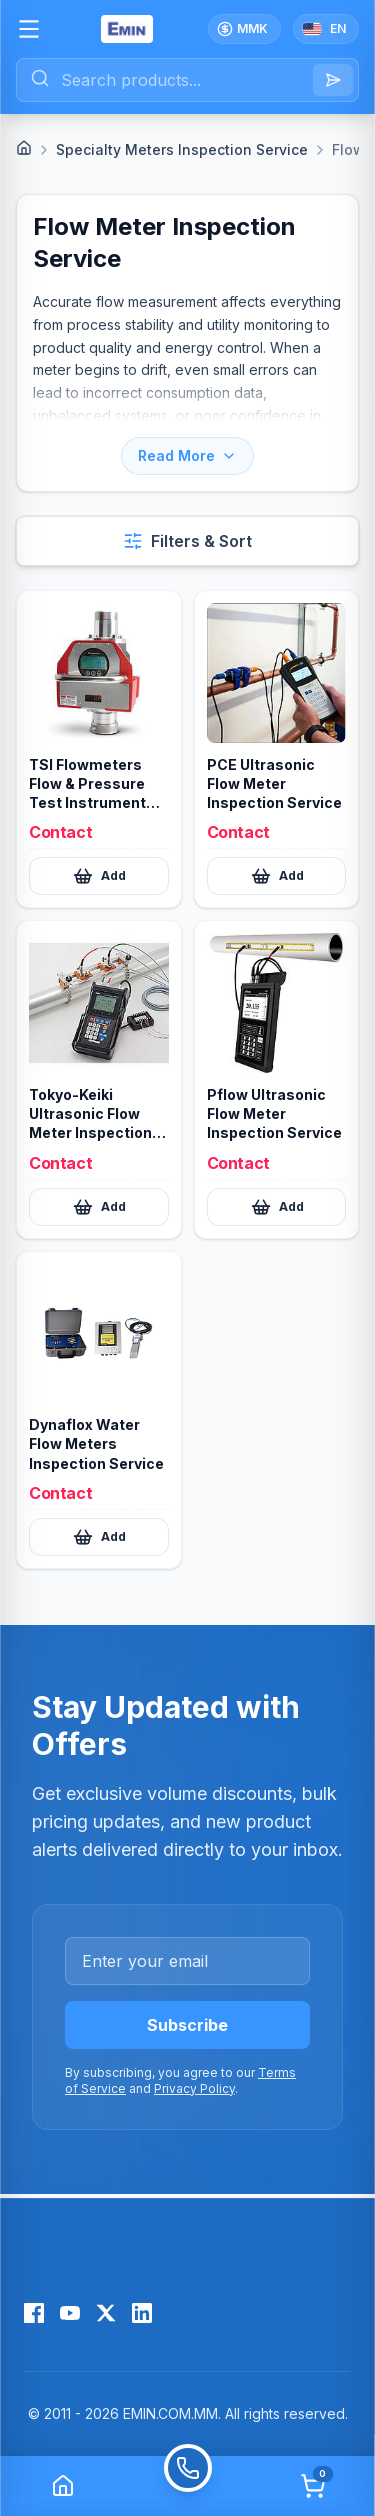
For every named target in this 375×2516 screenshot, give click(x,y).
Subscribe (187, 2025)
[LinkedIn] (142, 2313)
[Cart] (313, 2486)
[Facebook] (34, 2313)
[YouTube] (70, 2313)
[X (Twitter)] (106, 2313)
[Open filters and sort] (187, 541)
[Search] (333, 80)
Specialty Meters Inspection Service (182, 149)
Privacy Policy (194, 2088)
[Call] (187, 2486)
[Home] (24, 148)
